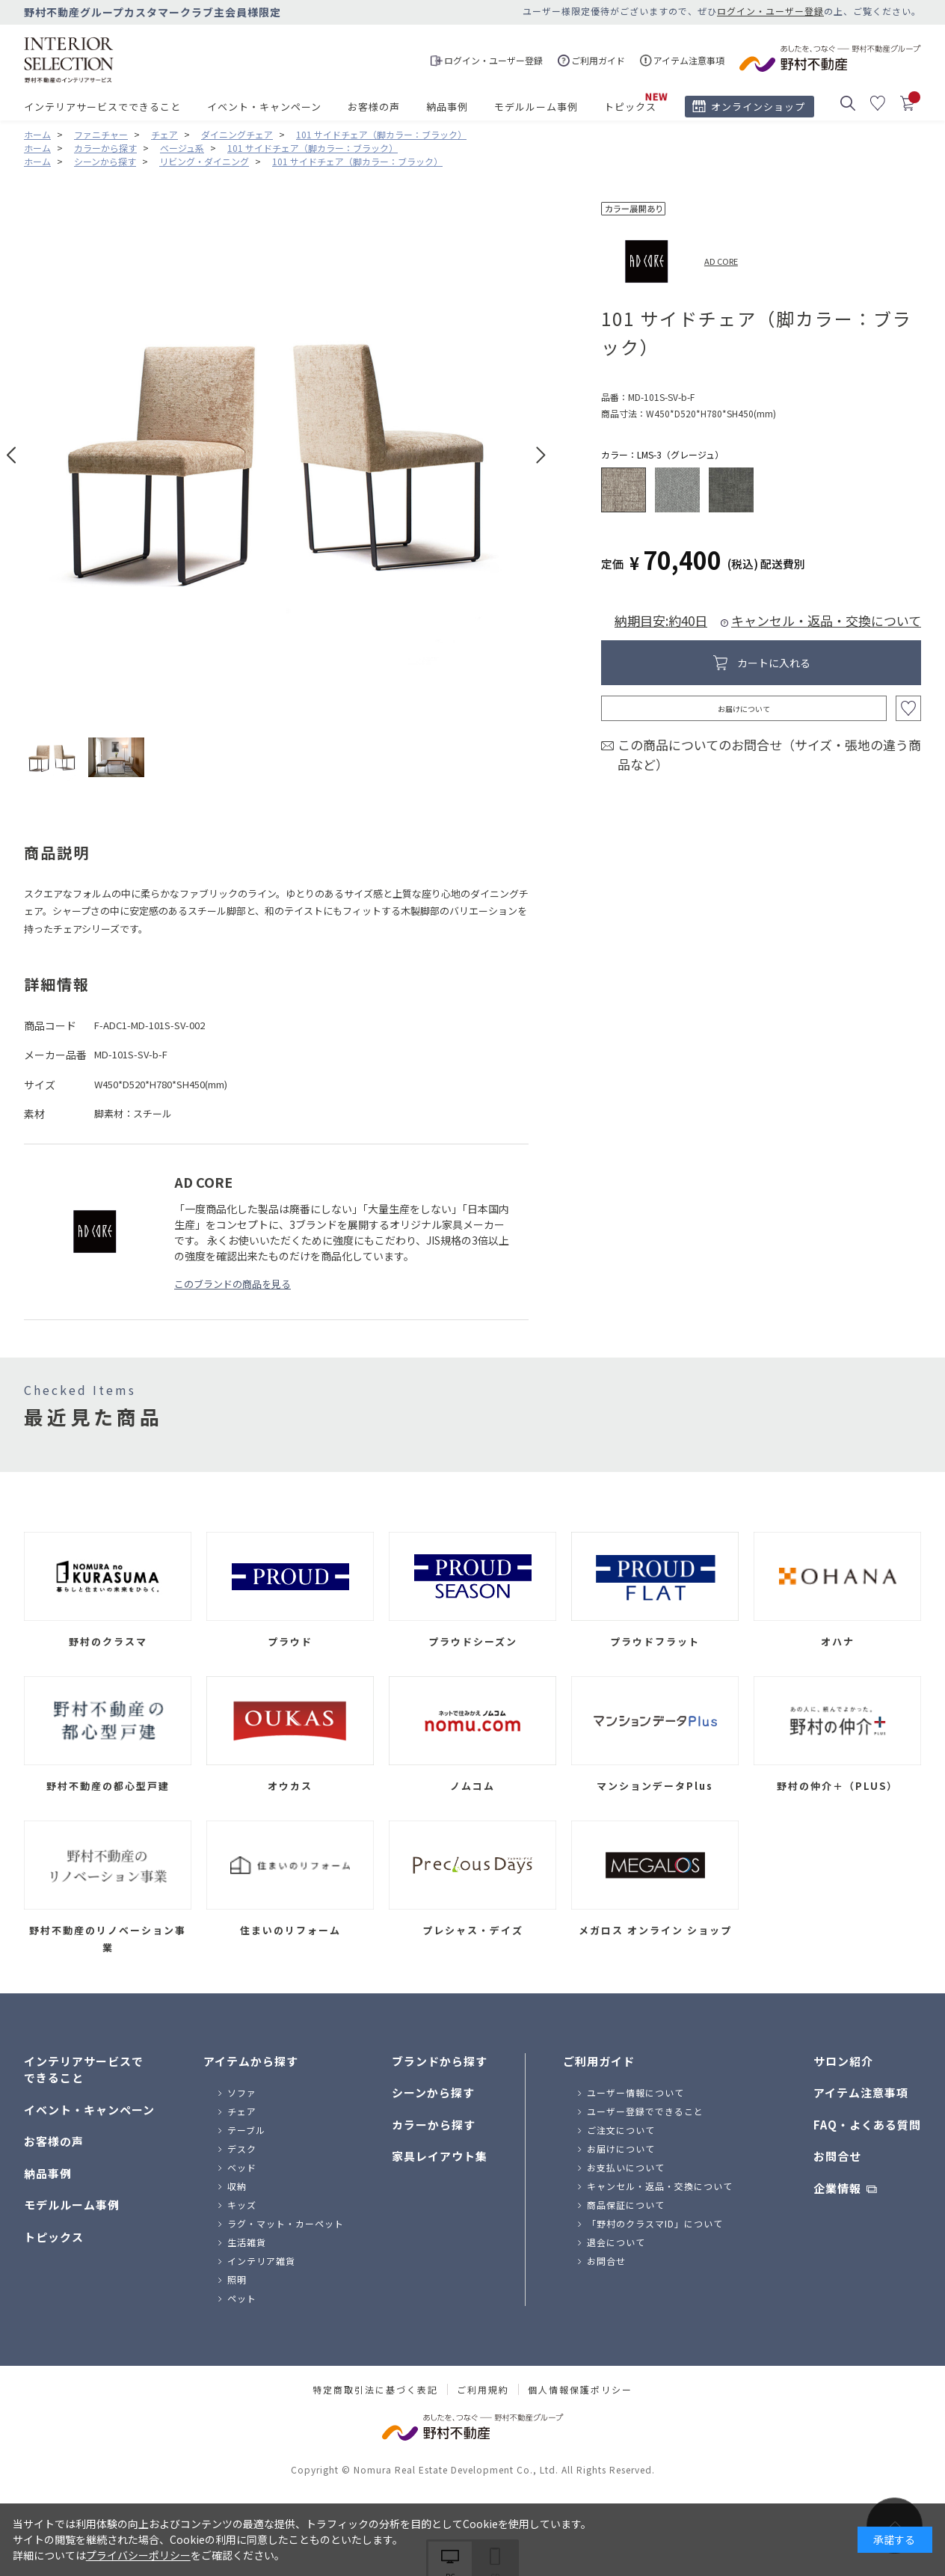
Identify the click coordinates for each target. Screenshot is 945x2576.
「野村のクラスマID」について (655, 2223)
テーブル (246, 2129)
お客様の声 (374, 106)
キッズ (241, 2204)
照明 (237, 2279)
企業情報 (837, 2188)
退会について (616, 2242)
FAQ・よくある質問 (867, 2124)
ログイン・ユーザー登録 (770, 10)
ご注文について (621, 2129)
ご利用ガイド (599, 2061)
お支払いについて (626, 2167)
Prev (11, 455)
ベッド (241, 2167)
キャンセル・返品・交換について (826, 620)
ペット (241, 2298)
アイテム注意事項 (860, 2092)
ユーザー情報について (635, 2092)
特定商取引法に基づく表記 (375, 2389)
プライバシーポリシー (138, 2555)
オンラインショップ (758, 106)
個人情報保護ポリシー (580, 2389)
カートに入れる (773, 662)
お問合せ (606, 2260)
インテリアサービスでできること (102, 106)
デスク (241, 2148)
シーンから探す (433, 2092)
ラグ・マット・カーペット (285, 2223)
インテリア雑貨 (261, 2260)
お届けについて (744, 708)
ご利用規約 (483, 2389)
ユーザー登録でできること (645, 2111)
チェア (241, 2111)
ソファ (241, 2092)
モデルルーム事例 (536, 106)
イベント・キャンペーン (264, 106)
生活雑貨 (246, 2242)
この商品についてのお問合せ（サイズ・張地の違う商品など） (769, 754)
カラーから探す (433, 2124)
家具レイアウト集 (439, 2156)
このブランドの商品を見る (232, 1284)
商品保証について (626, 2204)
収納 (237, 2186)
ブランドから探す (439, 2061)
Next (541, 455)
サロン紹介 (843, 2061)
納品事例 (447, 106)
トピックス (630, 106)
